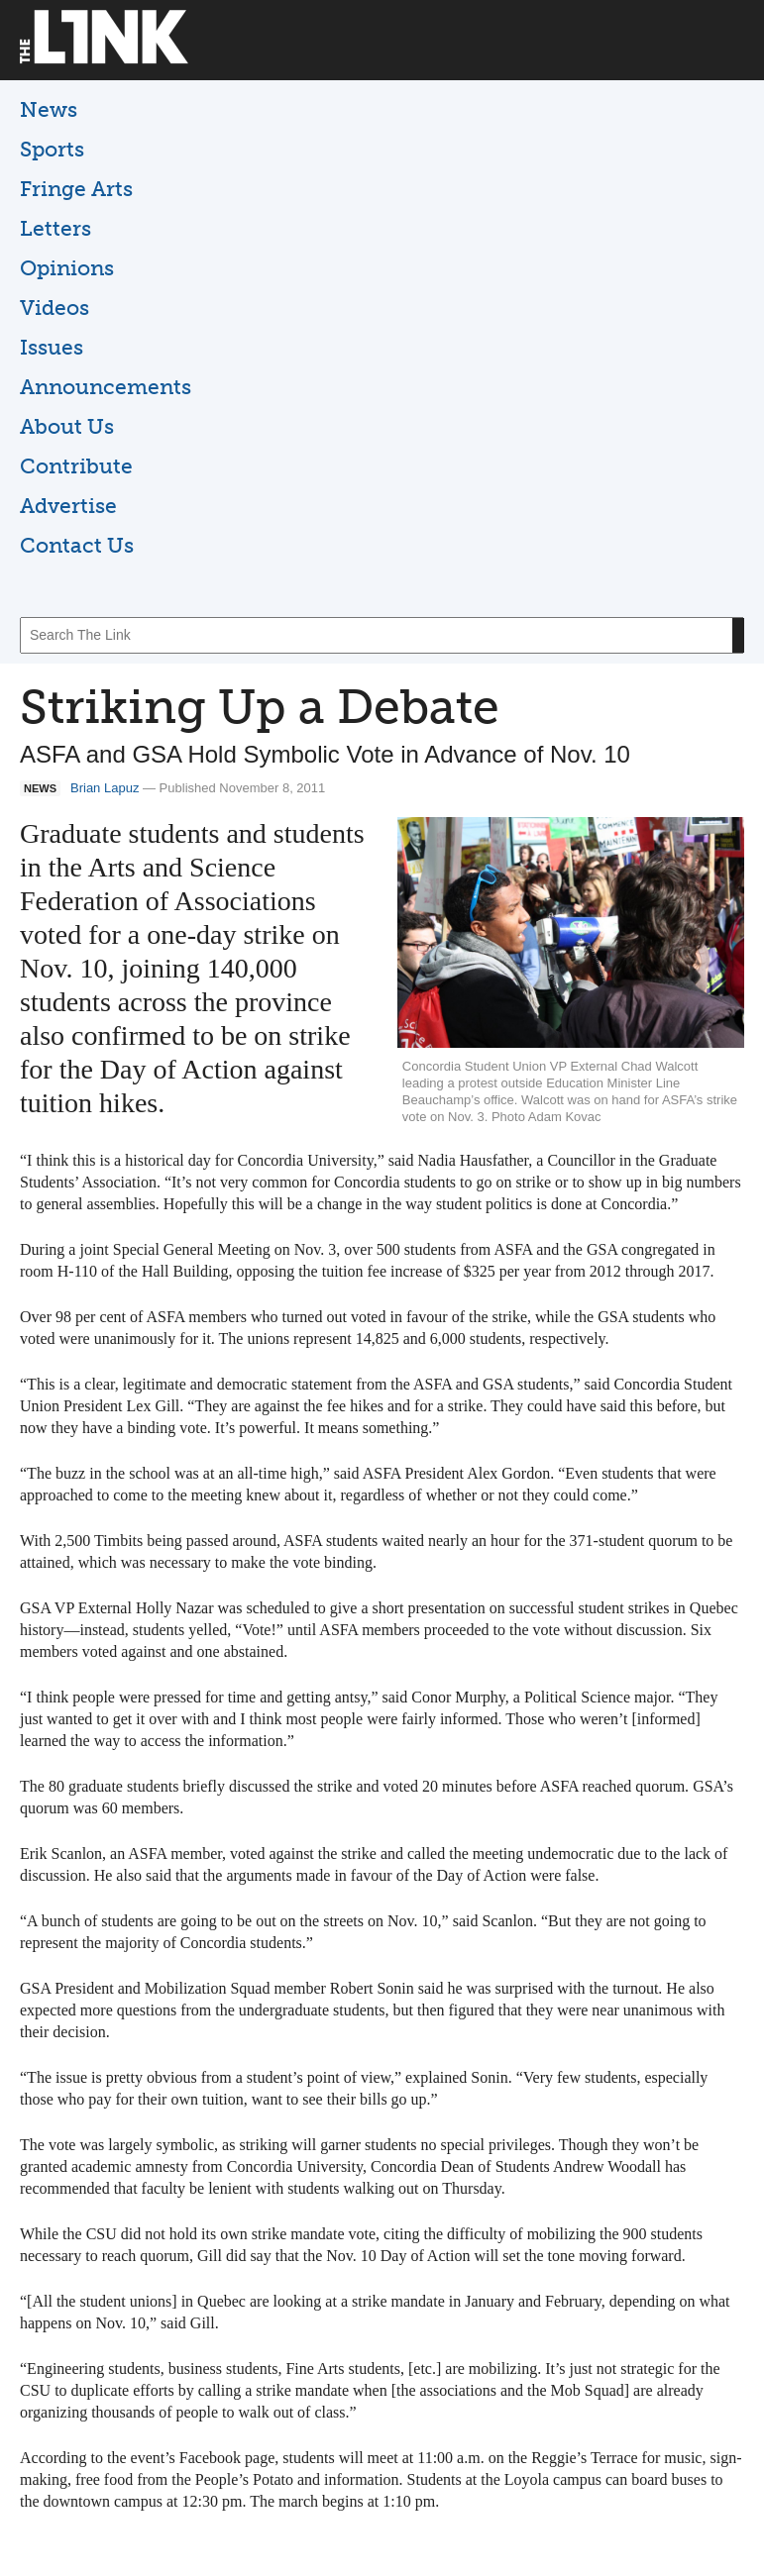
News (48, 109)
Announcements (105, 386)
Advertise (68, 505)
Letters (55, 228)
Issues (51, 347)
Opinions (67, 268)
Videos (54, 307)
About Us (67, 426)
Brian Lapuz (104, 787)
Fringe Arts (76, 188)
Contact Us (77, 545)
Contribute (76, 466)
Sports (52, 149)
